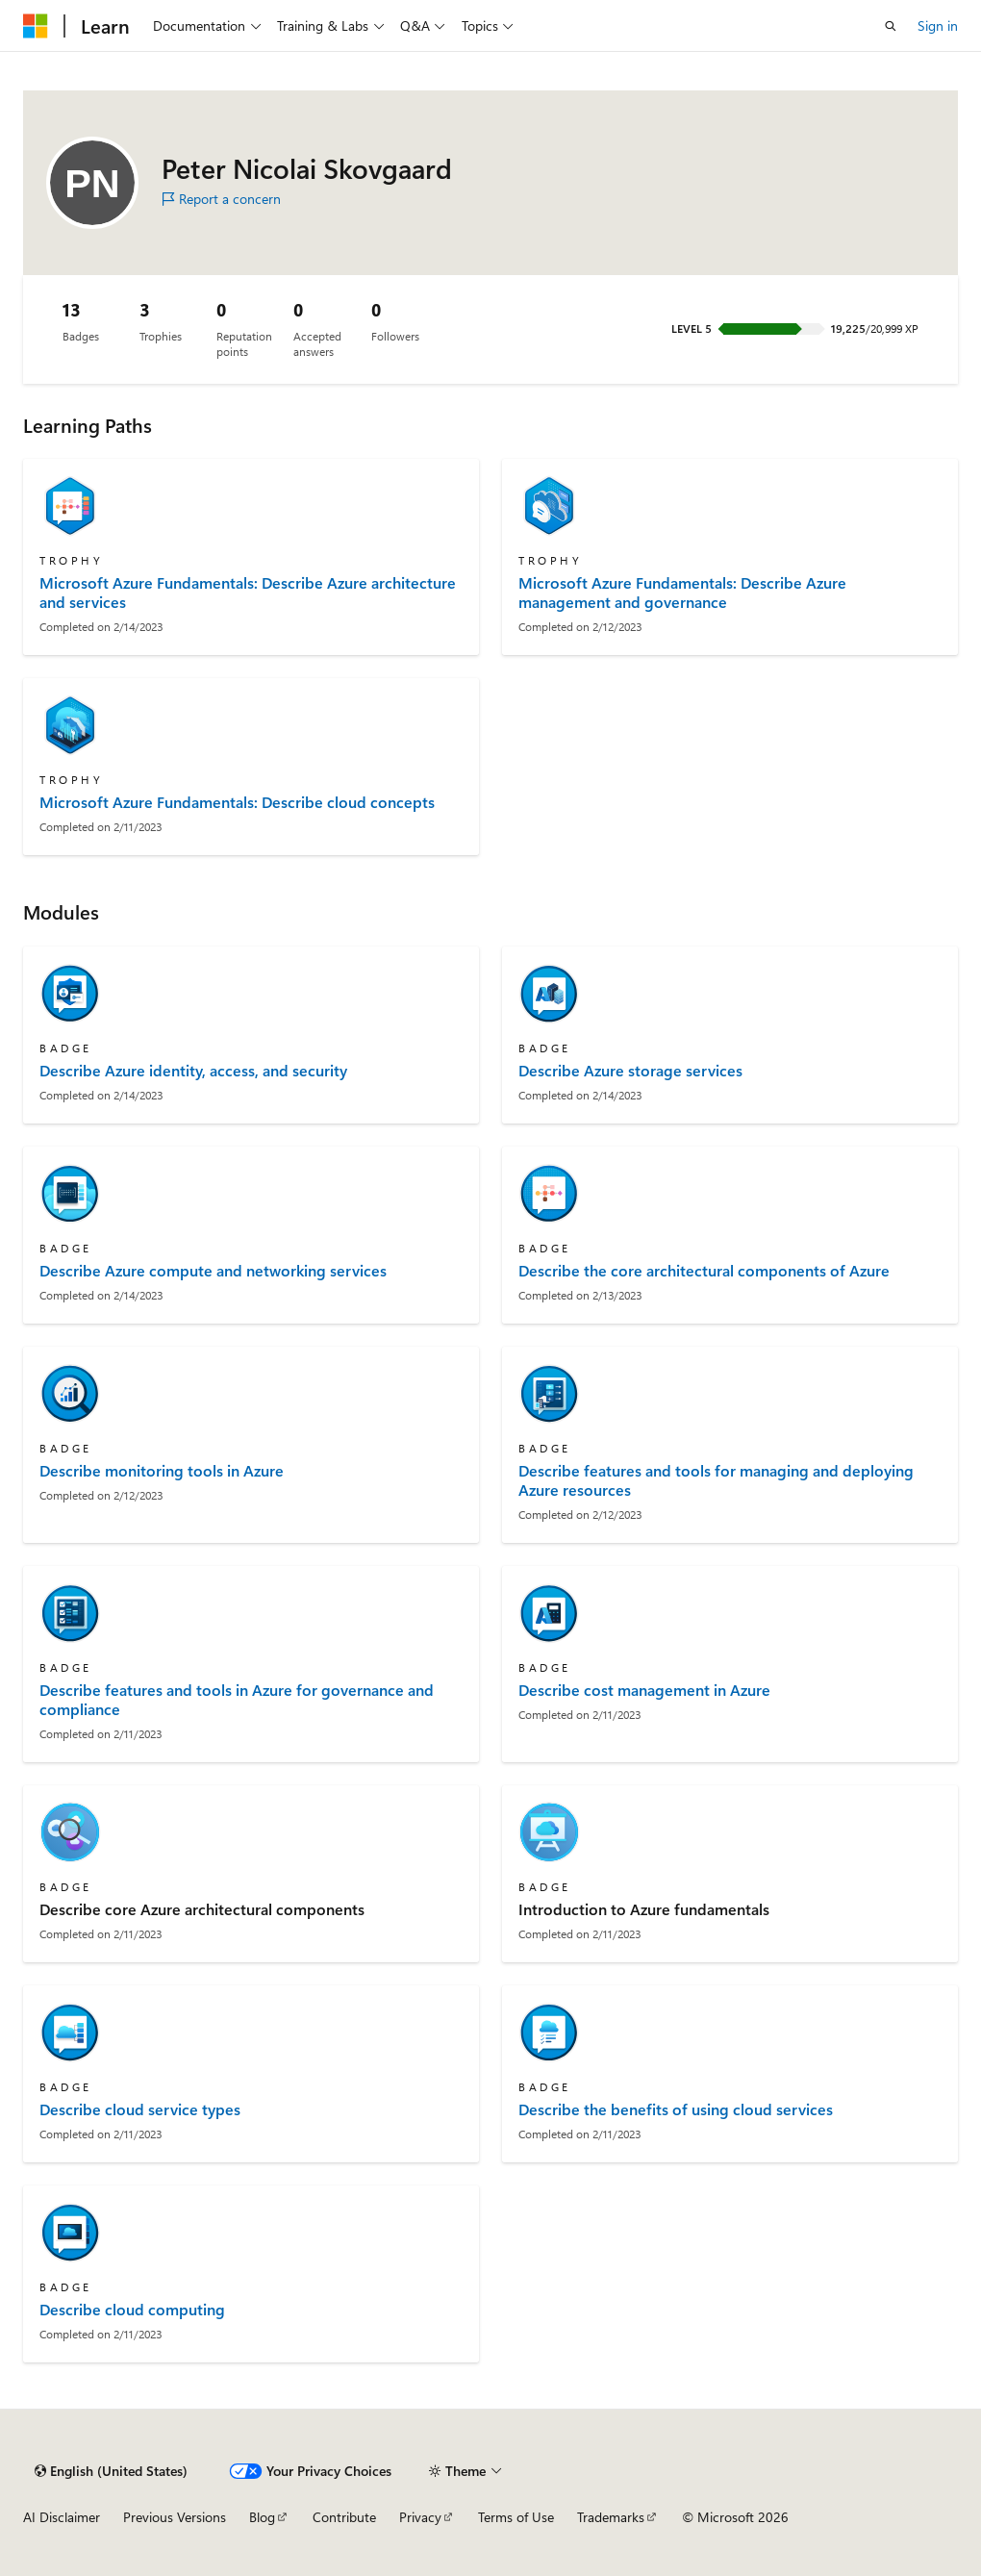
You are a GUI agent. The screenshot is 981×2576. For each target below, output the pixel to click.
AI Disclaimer (61, 2517)
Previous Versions (174, 2517)
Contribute (344, 2517)
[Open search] (890, 26)
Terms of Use (516, 2517)
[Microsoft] (35, 25)
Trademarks (610, 2517)
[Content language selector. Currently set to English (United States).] (111, 2471)
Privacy (420, 2517)
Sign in (938, 25)
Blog (262, 2517)
